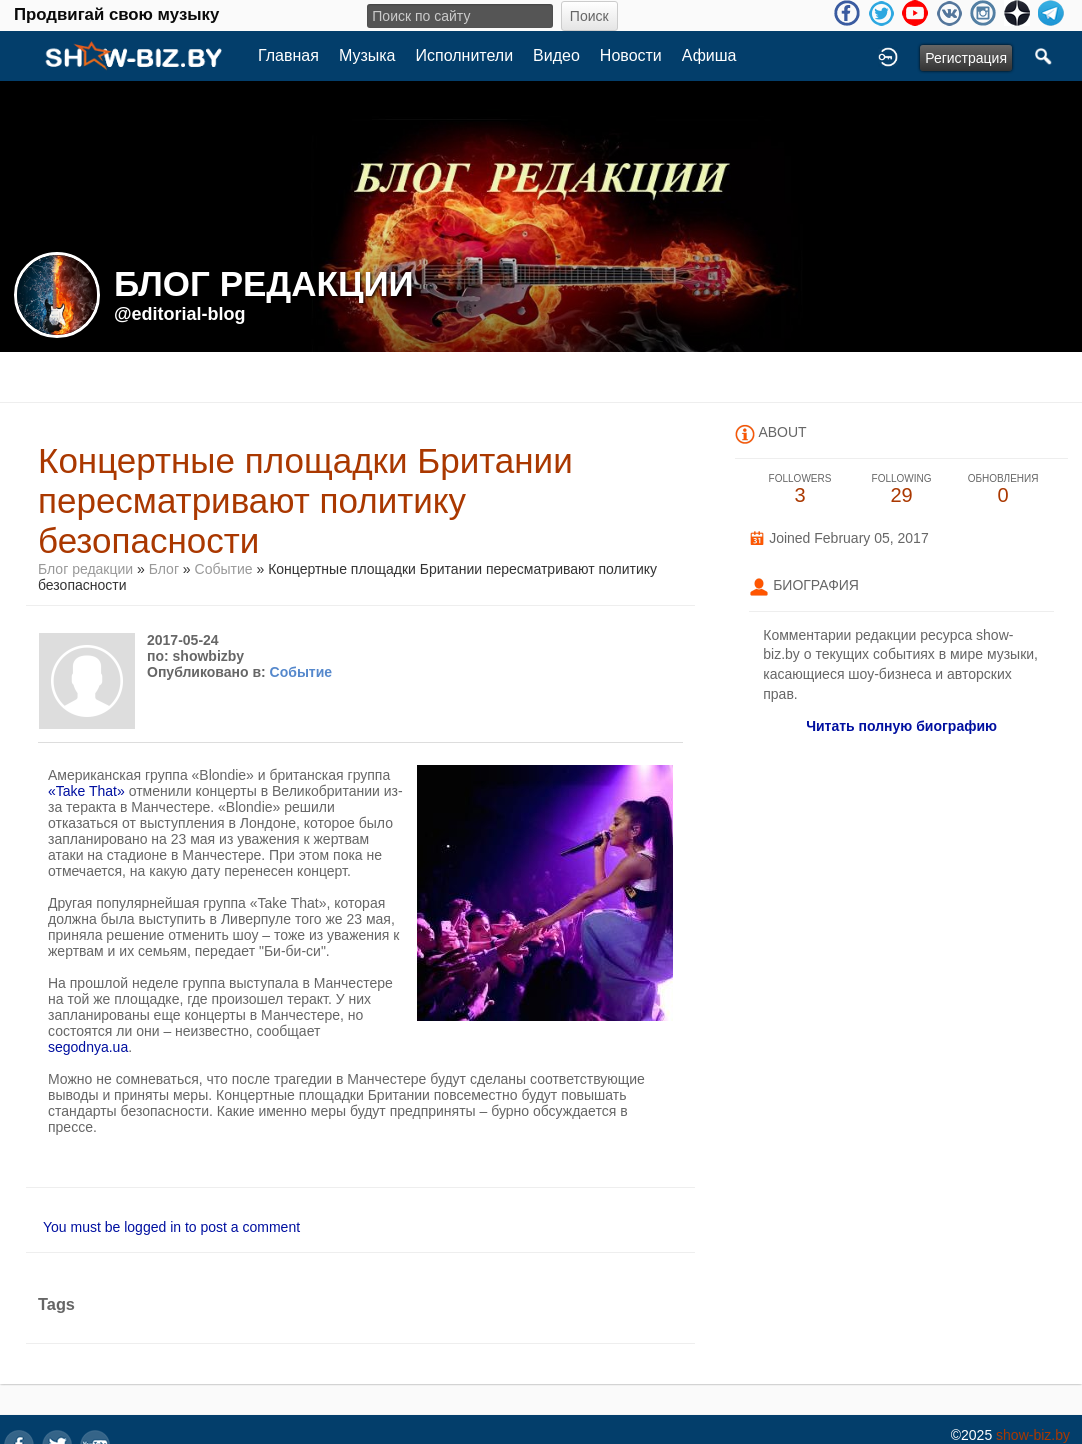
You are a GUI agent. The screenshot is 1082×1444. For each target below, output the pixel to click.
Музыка (367, 55)
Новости (631, 55)
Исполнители (465, 55)
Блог (164, 569)
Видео (556, 55)
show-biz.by (1033, 1435)
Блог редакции (85, 569)
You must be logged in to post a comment (171, 1227)
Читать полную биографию (901, 726)
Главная (288, 55)
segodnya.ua (88, 1047)
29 (902, 489)
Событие (224, 569)
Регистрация (966, 58)
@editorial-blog (180, 314)
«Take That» (86, 791)
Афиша (709, 55)
